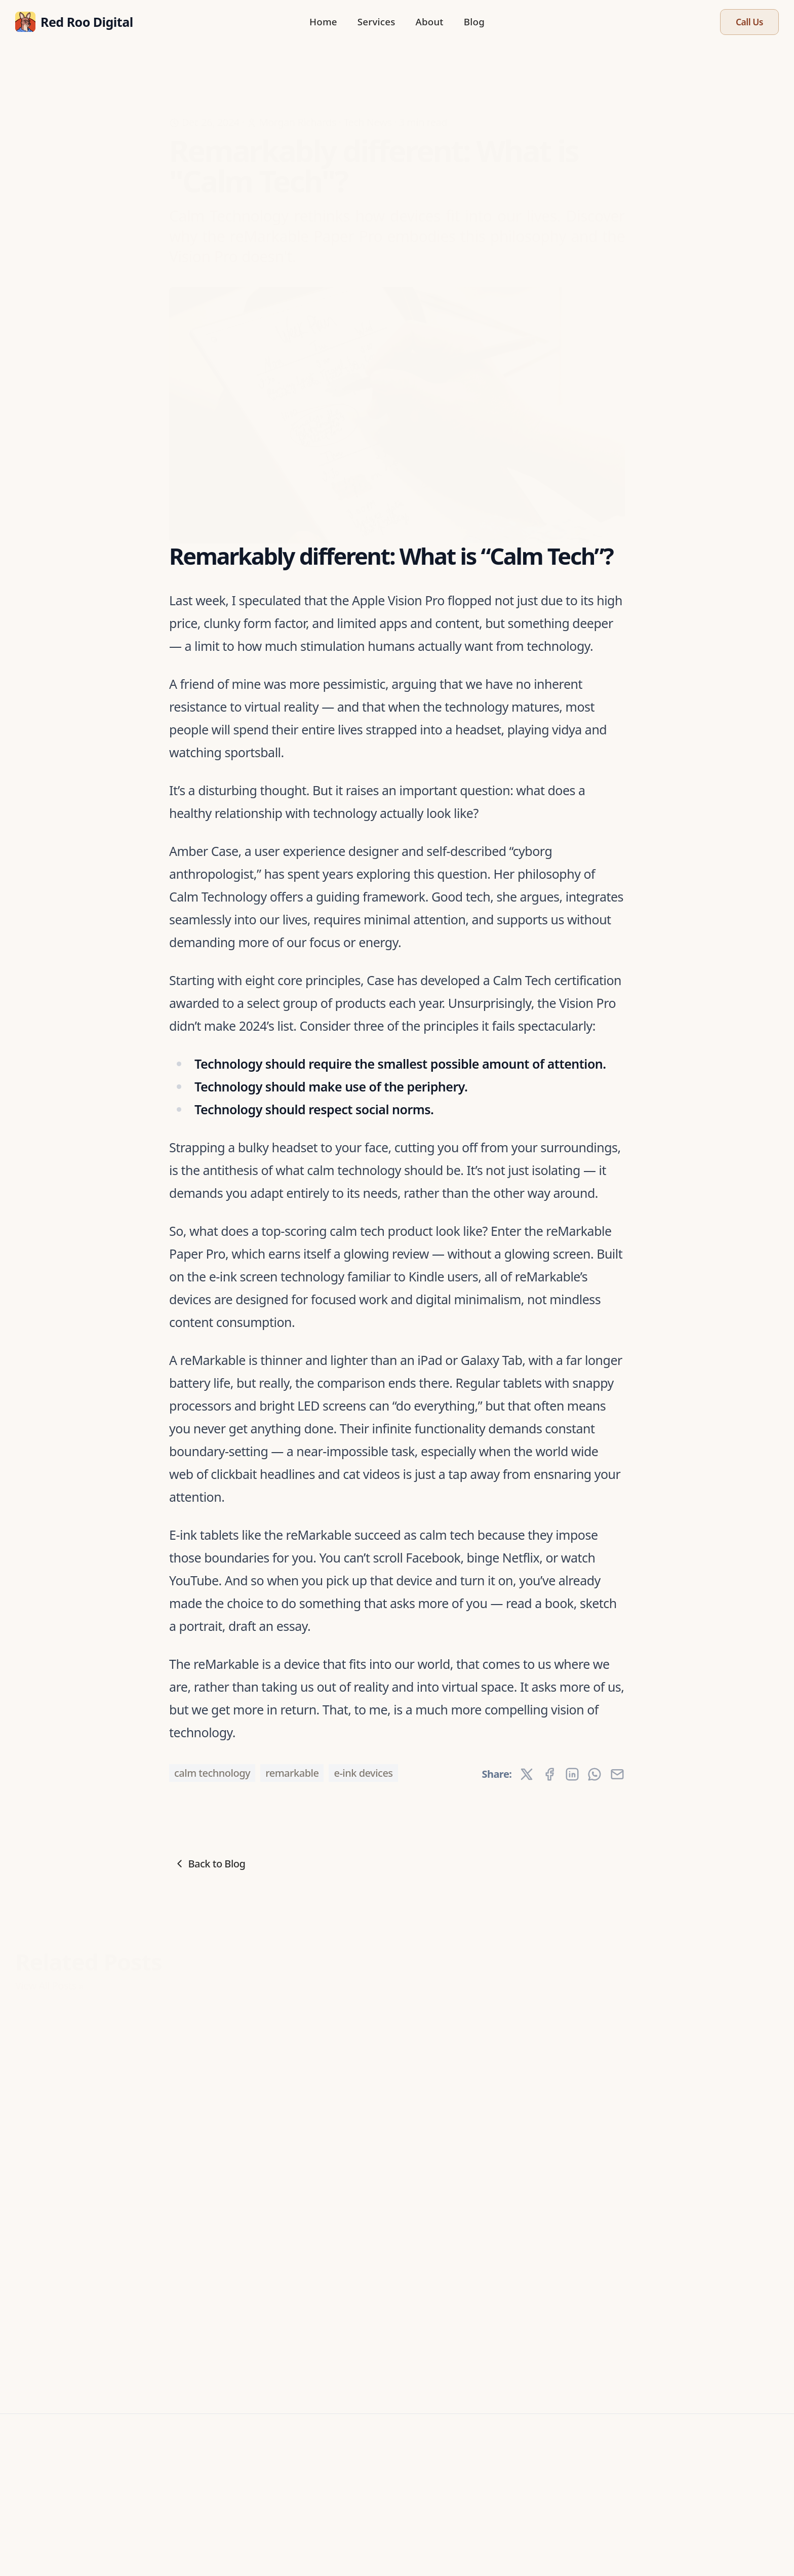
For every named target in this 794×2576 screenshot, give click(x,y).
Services (376, 21)
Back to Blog (209, 1863)
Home (323, 21)
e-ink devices (363, 1773)
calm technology (212, 1773)
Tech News (367, 102)
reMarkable (292, 1773)
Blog (474, 21)
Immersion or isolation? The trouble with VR (85, 2241)
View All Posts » (49, 1978)
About (429, 21)
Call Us (749, 22)
